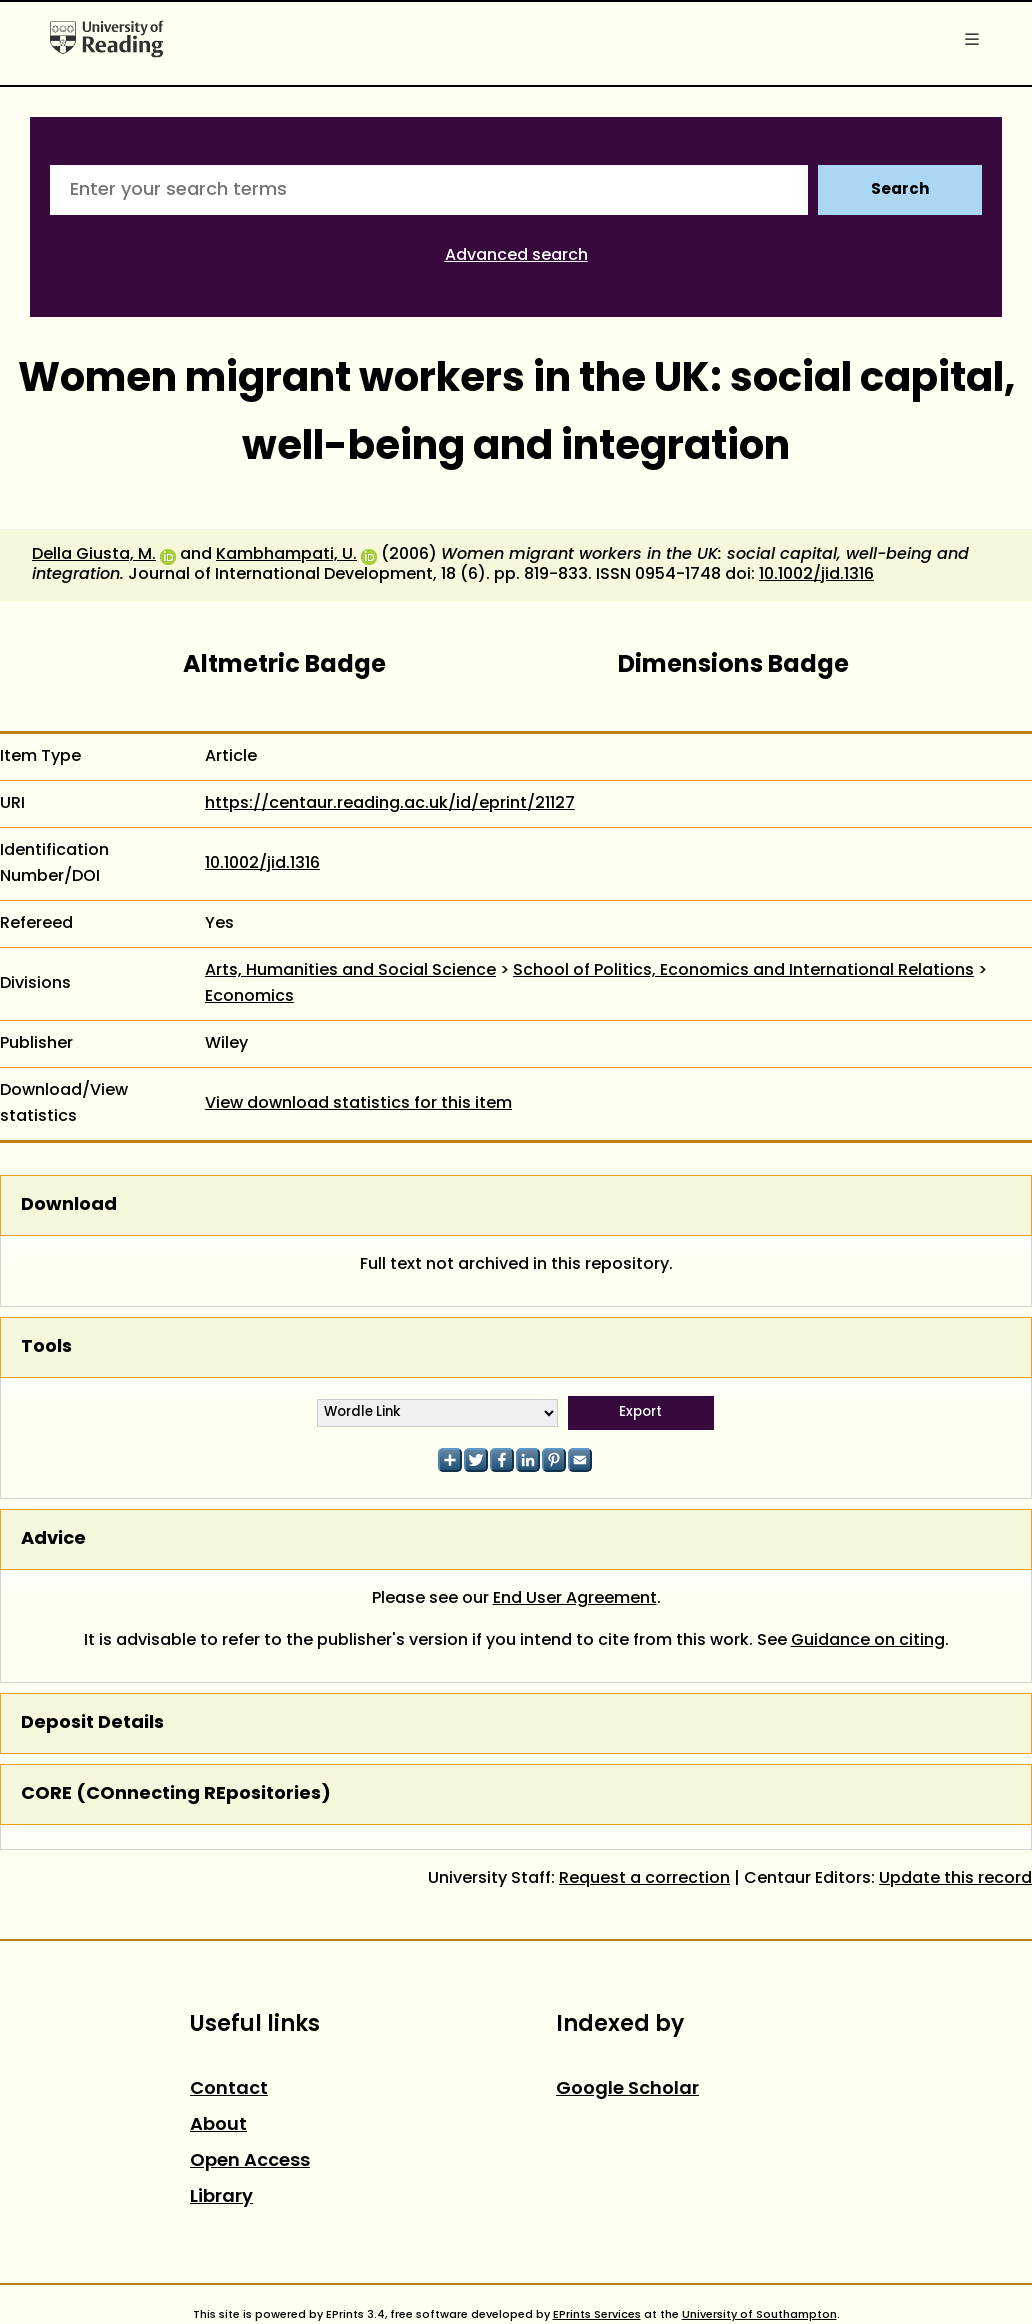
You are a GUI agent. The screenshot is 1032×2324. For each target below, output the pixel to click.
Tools (46, 1347)
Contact (229, 2089)
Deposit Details (92, 1723)
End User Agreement (575, 1599)
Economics (249, 997)
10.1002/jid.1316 (816, 575)
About (218, 2125)
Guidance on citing (868, 1641)
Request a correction (644, 1879)
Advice (53, 1539)
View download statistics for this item (358, 1104)
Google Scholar (627, 2089)
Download (69, 1205)
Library (221, 2197)
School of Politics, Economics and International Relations (743, 971)
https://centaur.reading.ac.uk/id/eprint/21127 (390, 804)
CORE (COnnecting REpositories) (176, 1794)
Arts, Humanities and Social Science (350, 971)
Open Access (250, 2161)
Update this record (955, 1879)
